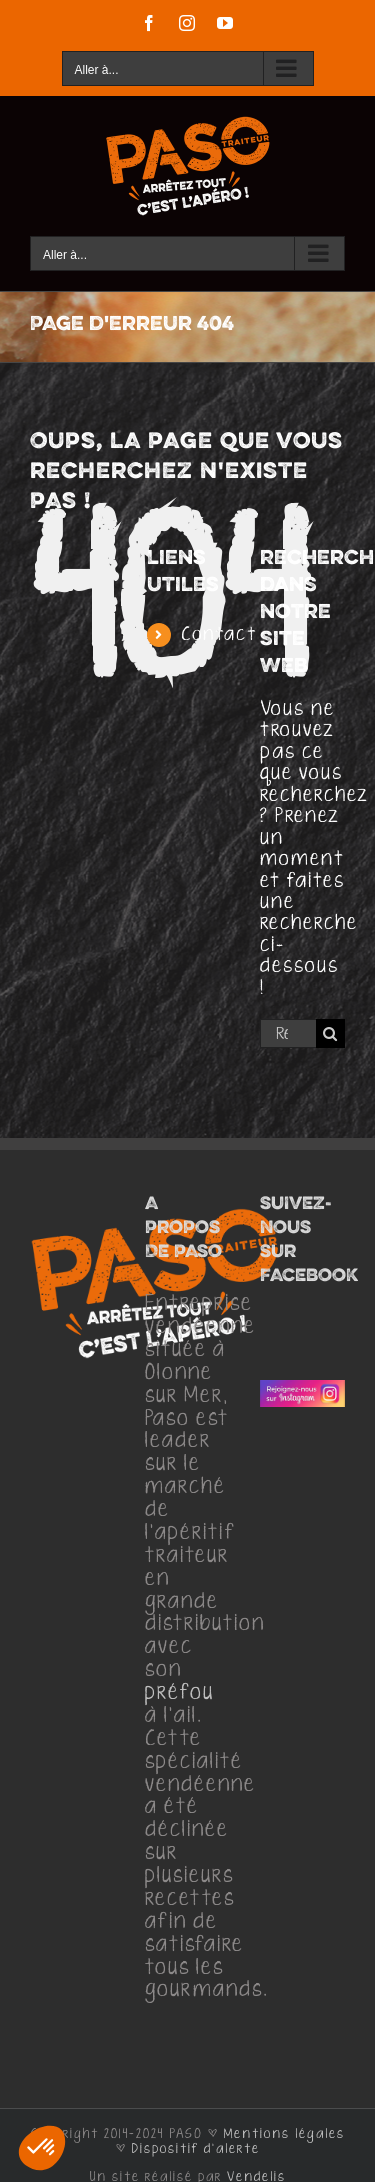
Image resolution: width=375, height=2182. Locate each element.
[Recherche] (330, 1033)
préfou (179, 1693)
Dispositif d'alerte (196, 2149)
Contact (219, 634)
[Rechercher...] (288, 1033)
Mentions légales (284, 2134)
